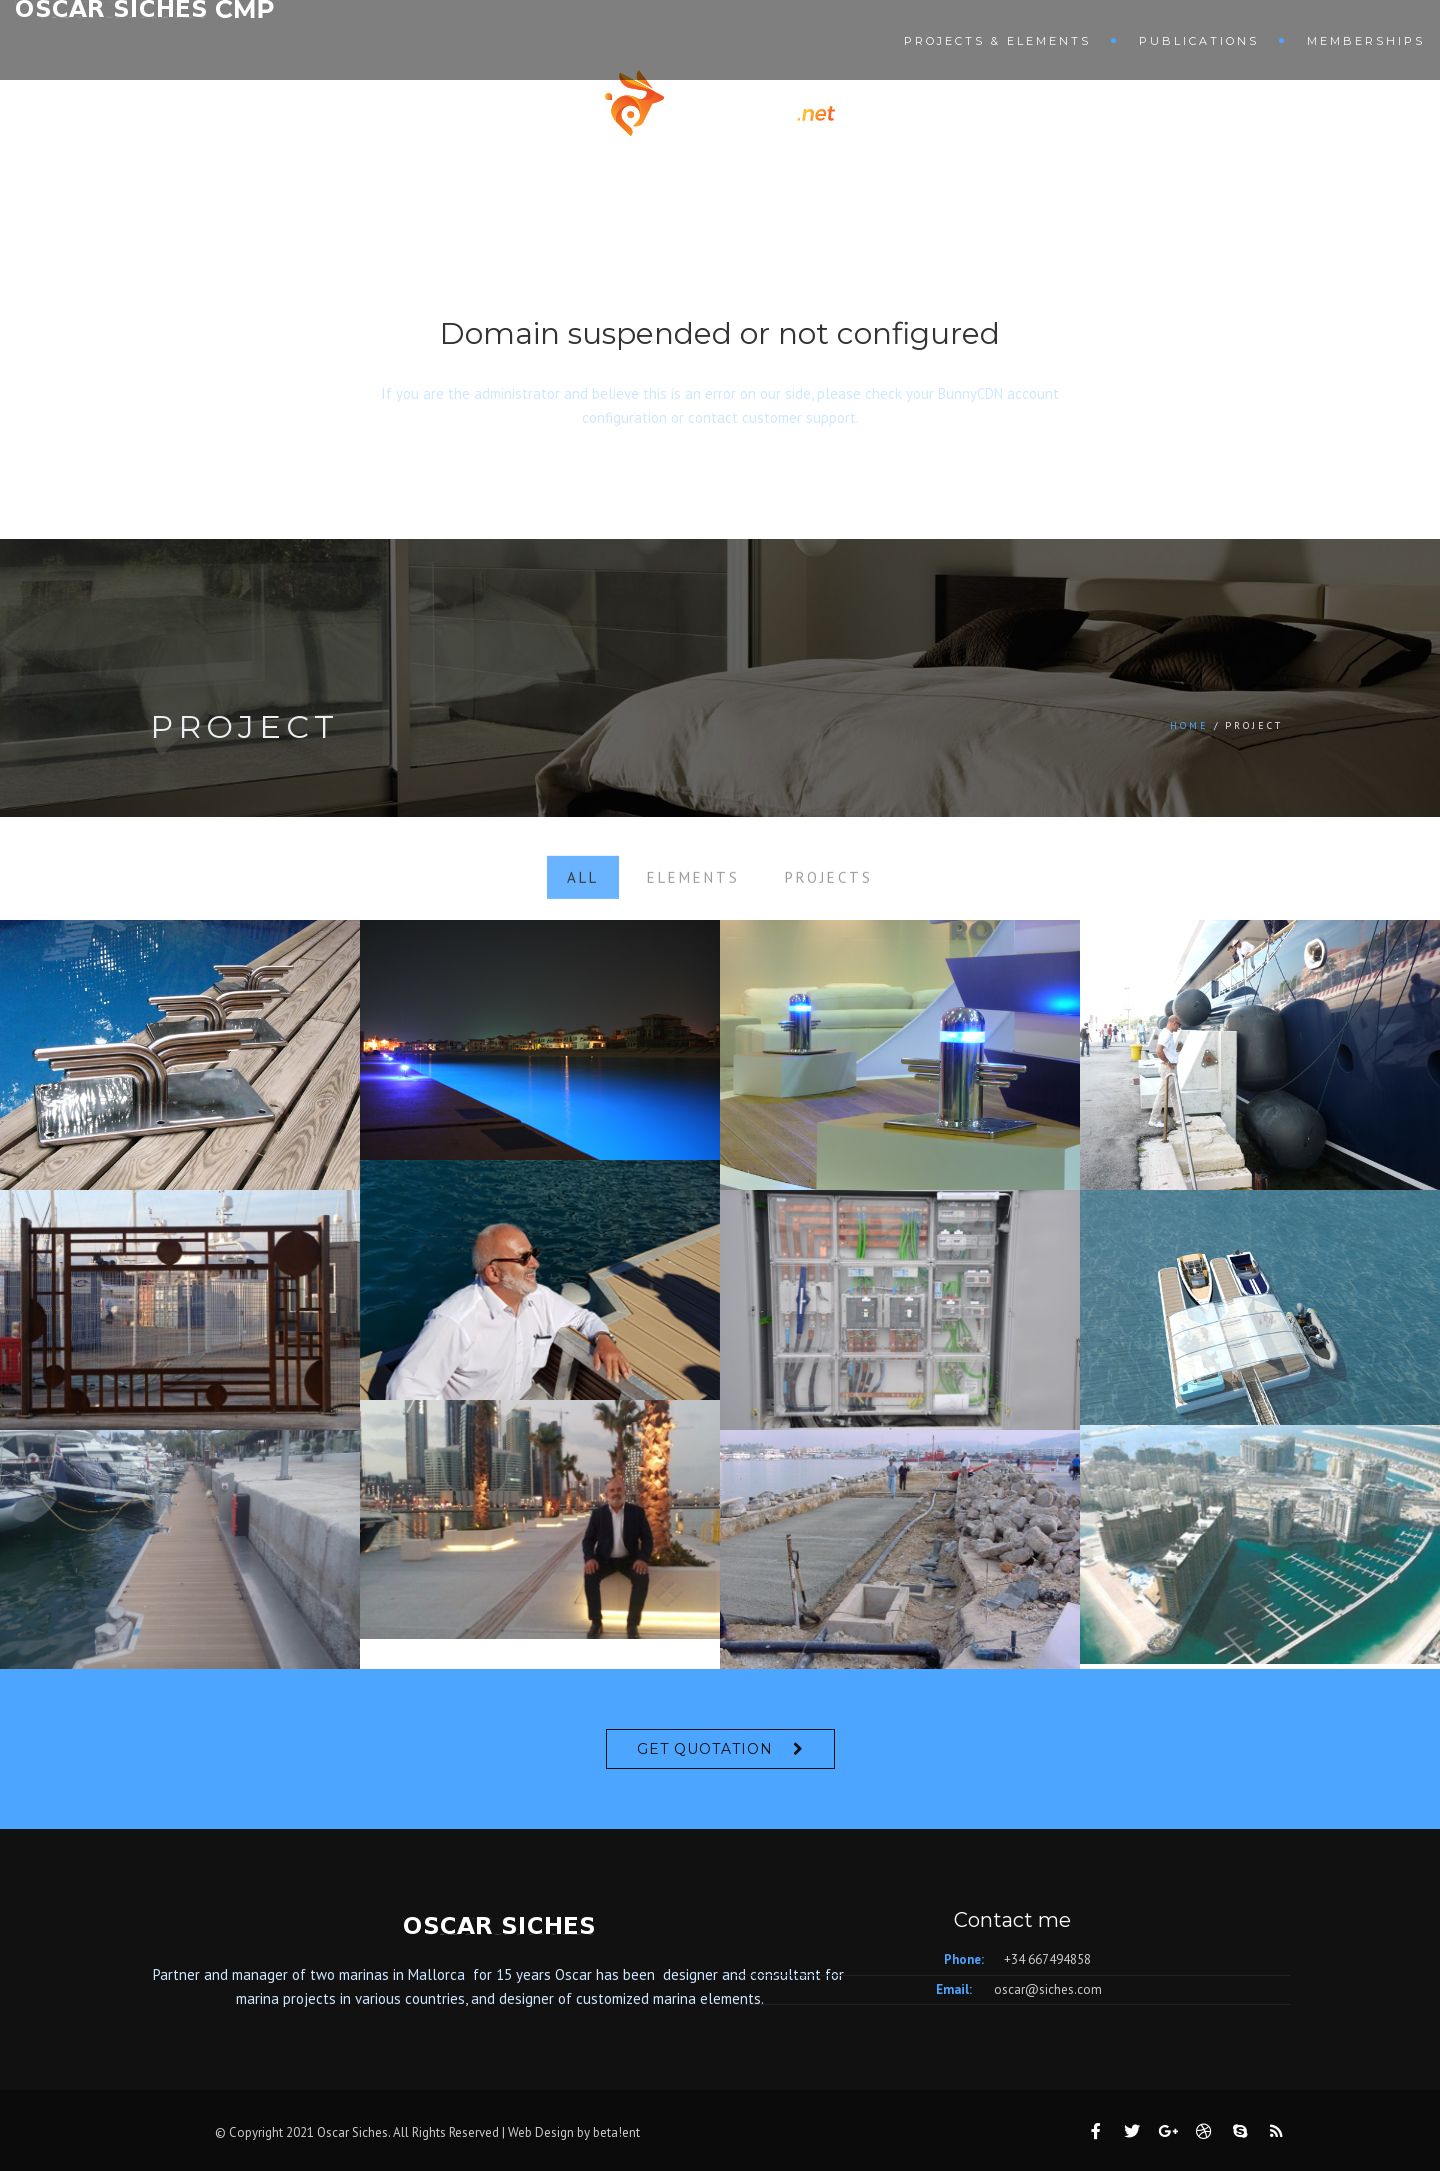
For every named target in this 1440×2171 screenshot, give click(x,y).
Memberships (1366, 41)
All (583, 898)
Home (1189, 725)
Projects (829, 898)
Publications (1199, 41)
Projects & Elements (997, 41)
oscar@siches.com (1048, 1989)
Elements (693, 898)
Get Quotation (705, 1749)
